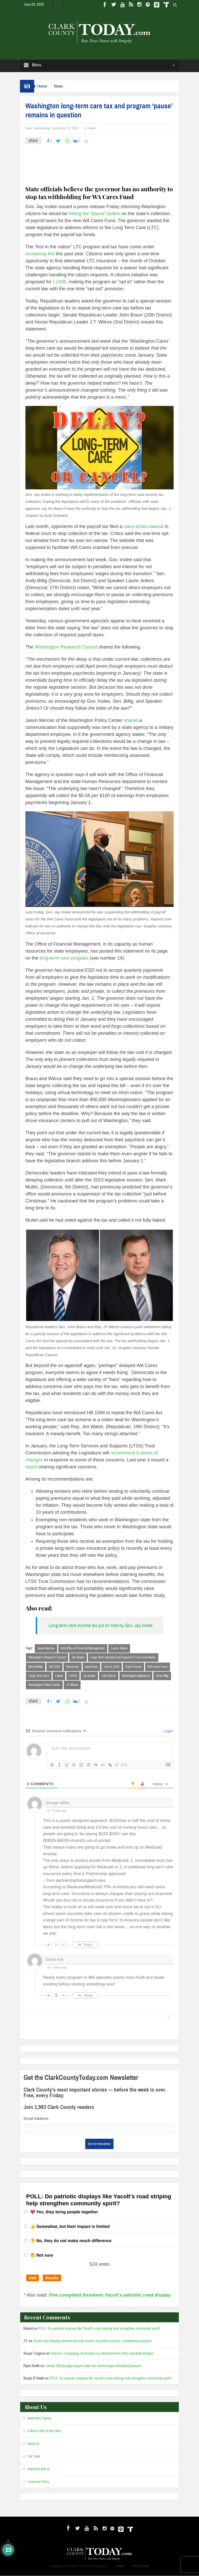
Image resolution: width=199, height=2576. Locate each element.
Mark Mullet (36, 1667)
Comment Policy (38, 2483)
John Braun (109, 1676)
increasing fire (39, 253)
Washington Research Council (66, 647)
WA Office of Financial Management (83, 1648)
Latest (59, 1676)
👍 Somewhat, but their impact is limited (70, 2227)
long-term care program (64, 958)
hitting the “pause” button (94, 213)
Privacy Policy (140, 2567)
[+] (124, 1766)
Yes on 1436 (111, 1667)
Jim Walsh (78, 1658)
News (64, 86)
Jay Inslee (89, 1676)
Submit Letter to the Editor (44, 2432)
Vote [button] (32, 2279)
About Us (33, 2445)
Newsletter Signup (39, 2419)
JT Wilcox (72, 1686)
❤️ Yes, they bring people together (64, 2213)
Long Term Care (39, 1676)
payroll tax (91, 1667)
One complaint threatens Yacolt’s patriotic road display (109, 2296)
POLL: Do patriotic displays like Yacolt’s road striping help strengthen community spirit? (99, 2329)
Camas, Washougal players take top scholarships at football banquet (93, 2366)
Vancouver (72, 1667)
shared (131, 720)
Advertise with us (38, 2470)
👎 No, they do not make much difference (70, 2242)
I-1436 (59, 281)
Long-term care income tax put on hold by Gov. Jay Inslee (101, 1625)
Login (168, 1732)
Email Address (36, 2119)
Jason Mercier (46, 1648)
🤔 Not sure (41, 2256)
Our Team (33, 2457)
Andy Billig (162, 1676)
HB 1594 (54, 1667)
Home (44, 86)
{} (117, 1766)
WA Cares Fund (157, 1667)
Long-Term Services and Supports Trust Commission (123, 1658)
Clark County (133, 1667)
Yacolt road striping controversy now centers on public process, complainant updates (92, 2342)
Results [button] (52, 2279)
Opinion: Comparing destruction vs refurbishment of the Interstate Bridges (102, 2354)
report (31, 1466)
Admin (120, 2567)
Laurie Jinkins (119, 1648)
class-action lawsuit (143, 526)
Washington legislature (136, 1676)
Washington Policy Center (44, 1686)
